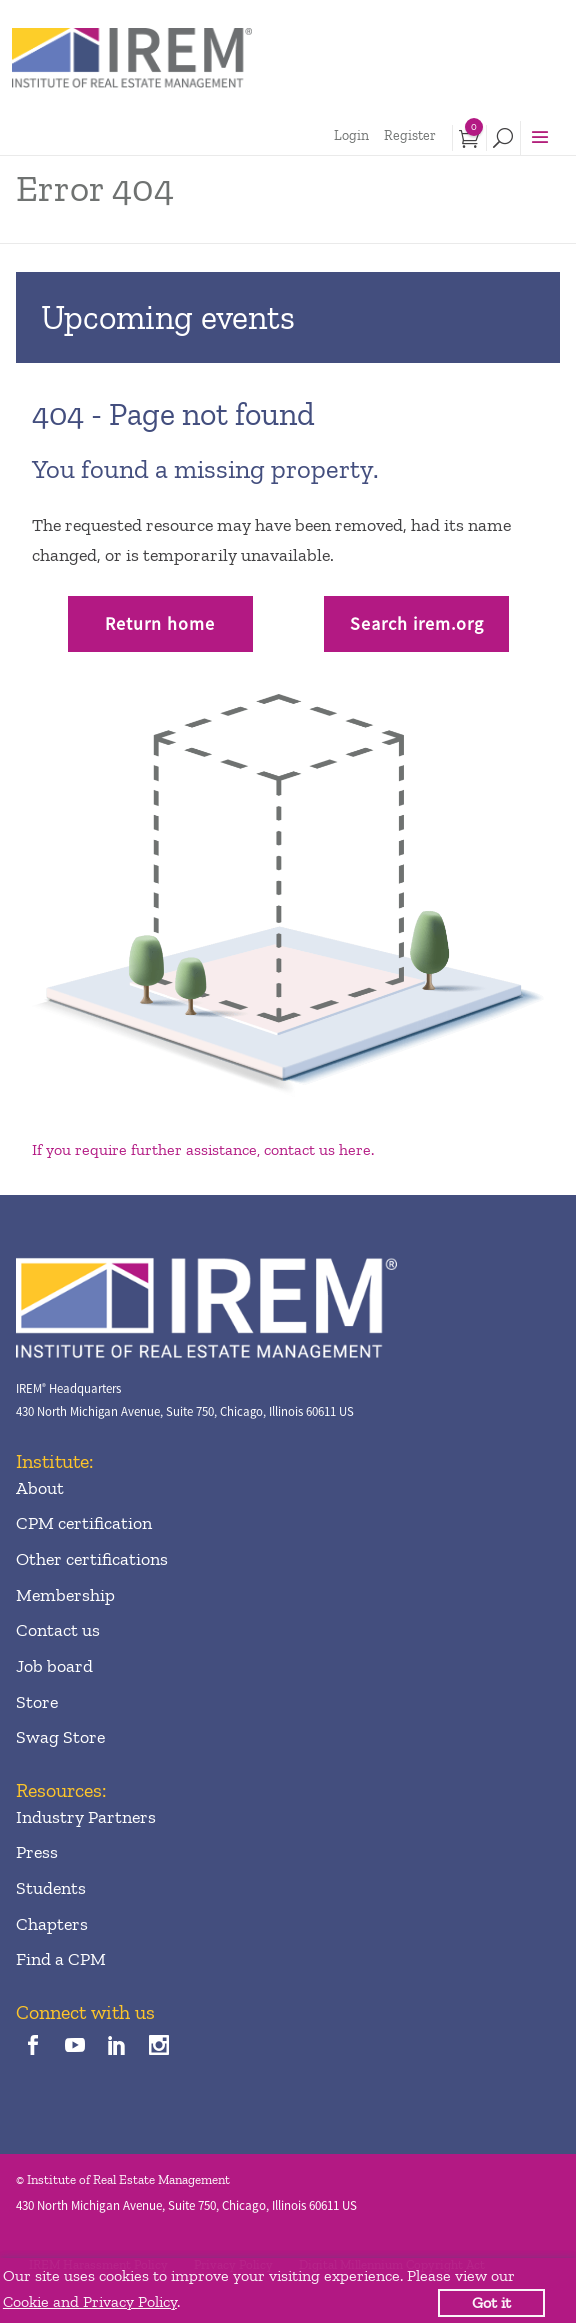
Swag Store (60, 1737)
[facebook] (32, 2046)
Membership (65, 1595)
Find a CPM (61, 1959)
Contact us (58, 1630)
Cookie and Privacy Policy (90, 2301)
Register (410, 135)
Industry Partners (86, 1817)
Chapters (52, 1924)
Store (37, 1702)
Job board (54, 1666)
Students (51, 1888)
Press (37, 1852)
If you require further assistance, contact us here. (203, 1149)
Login (351, 135)
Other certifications (92, 1559)
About (40, 1488)
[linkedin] (117, 2046)
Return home (160, 623)
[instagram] (159, 2046)
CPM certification (84, 1523)
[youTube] (74, 2046)
